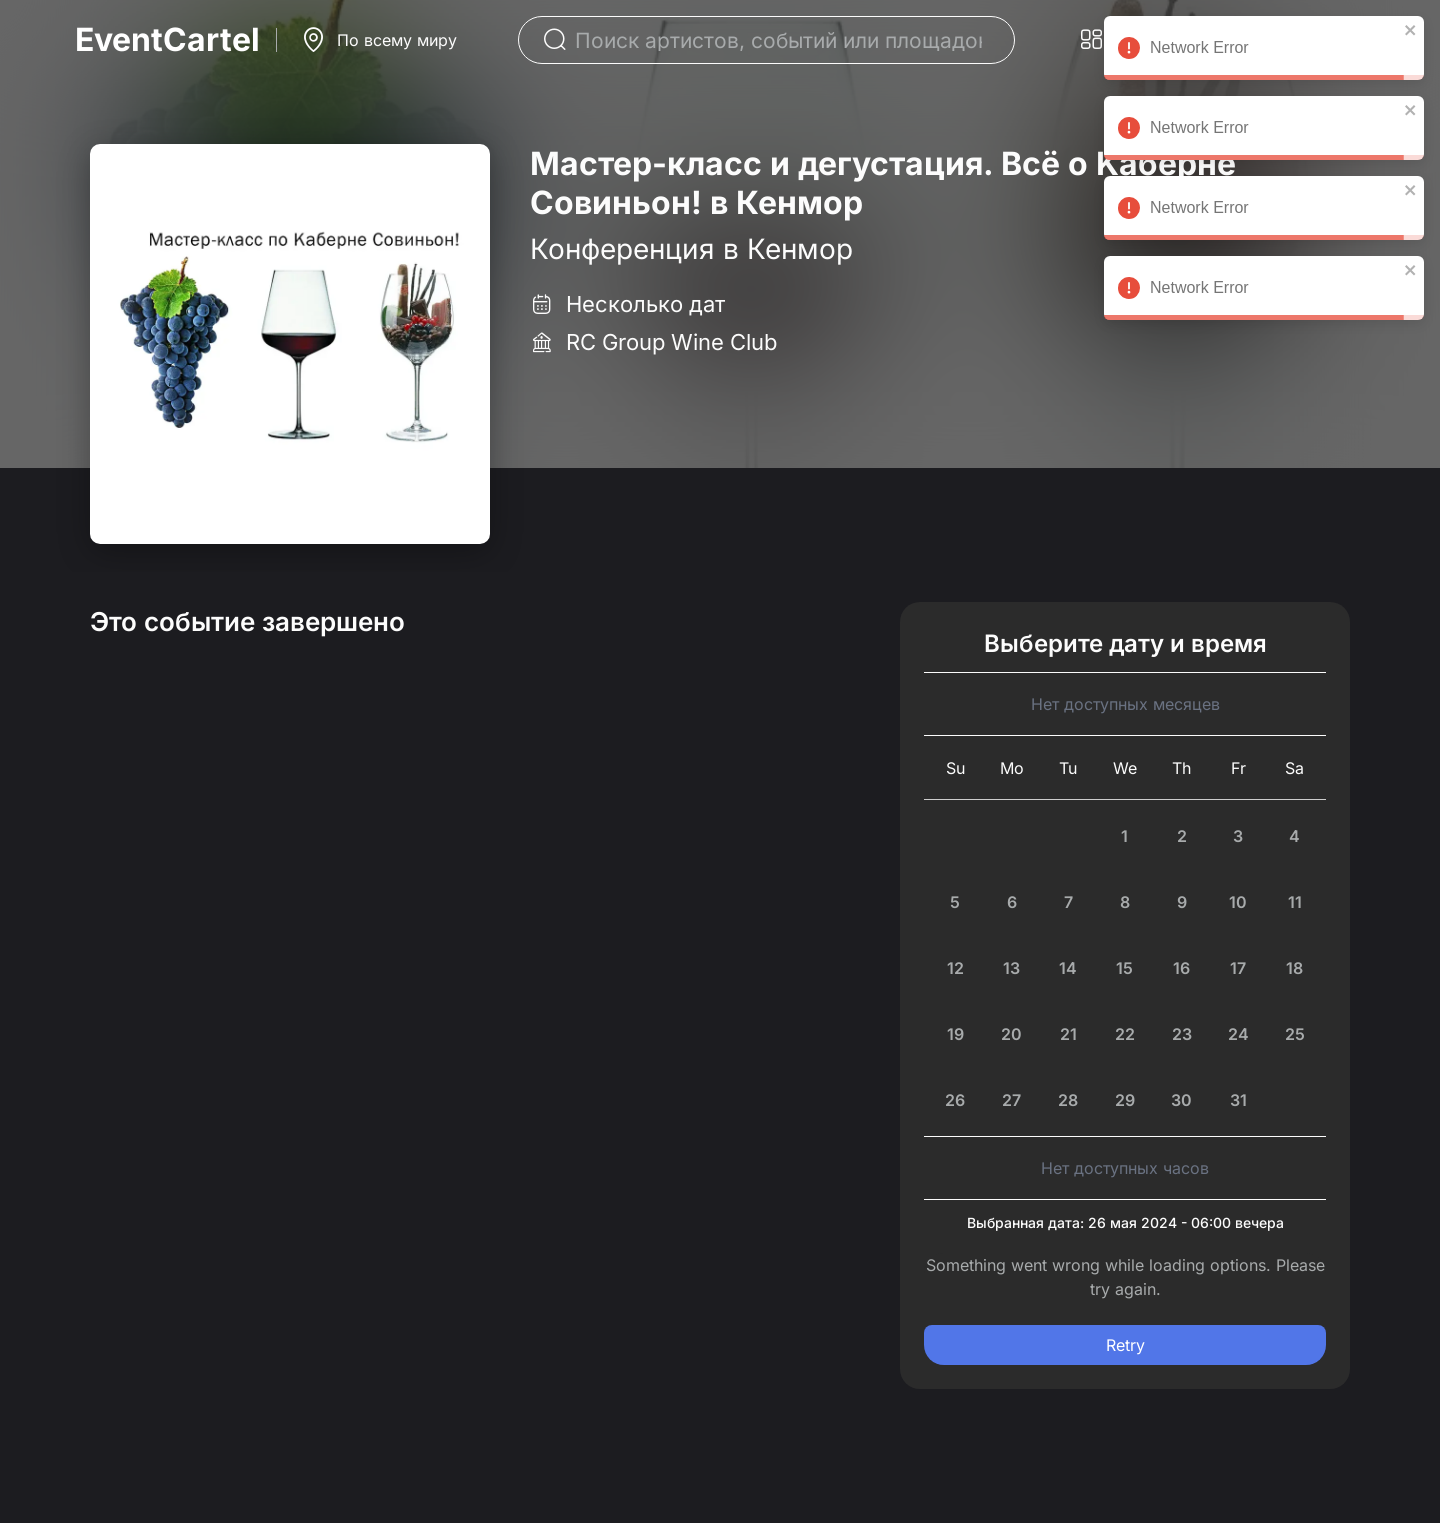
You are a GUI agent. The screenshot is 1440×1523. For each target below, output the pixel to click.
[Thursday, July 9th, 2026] (1181, 902)
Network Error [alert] (1264, 51)
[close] (1411, 30)
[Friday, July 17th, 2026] (1238, 968)
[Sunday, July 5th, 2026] (955, 902)
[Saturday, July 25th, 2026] (1294, 1034)
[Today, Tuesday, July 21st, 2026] (1068, 1034)
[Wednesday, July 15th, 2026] (1125, 968)
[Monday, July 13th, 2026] (1012, 968)
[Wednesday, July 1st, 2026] (1125, 836)
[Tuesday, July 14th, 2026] (1068, 968)
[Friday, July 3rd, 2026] (1238, 836)
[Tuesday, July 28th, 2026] (1068, 1100)
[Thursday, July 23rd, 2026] (1181, 1034)
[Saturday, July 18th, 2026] (1294, 968)
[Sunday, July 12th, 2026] (955, 968)
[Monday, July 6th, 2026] (1012, 902)
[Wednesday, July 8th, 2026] (1125, 902)
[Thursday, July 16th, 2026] (1181, 968)
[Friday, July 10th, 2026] (1238, 902)
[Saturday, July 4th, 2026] (1294, 836)
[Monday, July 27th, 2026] (1012, 1100)
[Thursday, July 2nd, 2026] (1181, 836)
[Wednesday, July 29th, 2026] (1125, 1100)
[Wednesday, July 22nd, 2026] (1125, 1034)
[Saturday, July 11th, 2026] (1294, 902)
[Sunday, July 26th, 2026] (955, 1100)
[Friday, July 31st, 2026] (1238, 1100)
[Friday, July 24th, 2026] (1238, 1034)
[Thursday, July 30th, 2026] (1181, 1100)
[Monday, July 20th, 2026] (1012, 1034)
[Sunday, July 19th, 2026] (955, 1034)
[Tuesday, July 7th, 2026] (1068, 902)
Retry (1125, 1345)
